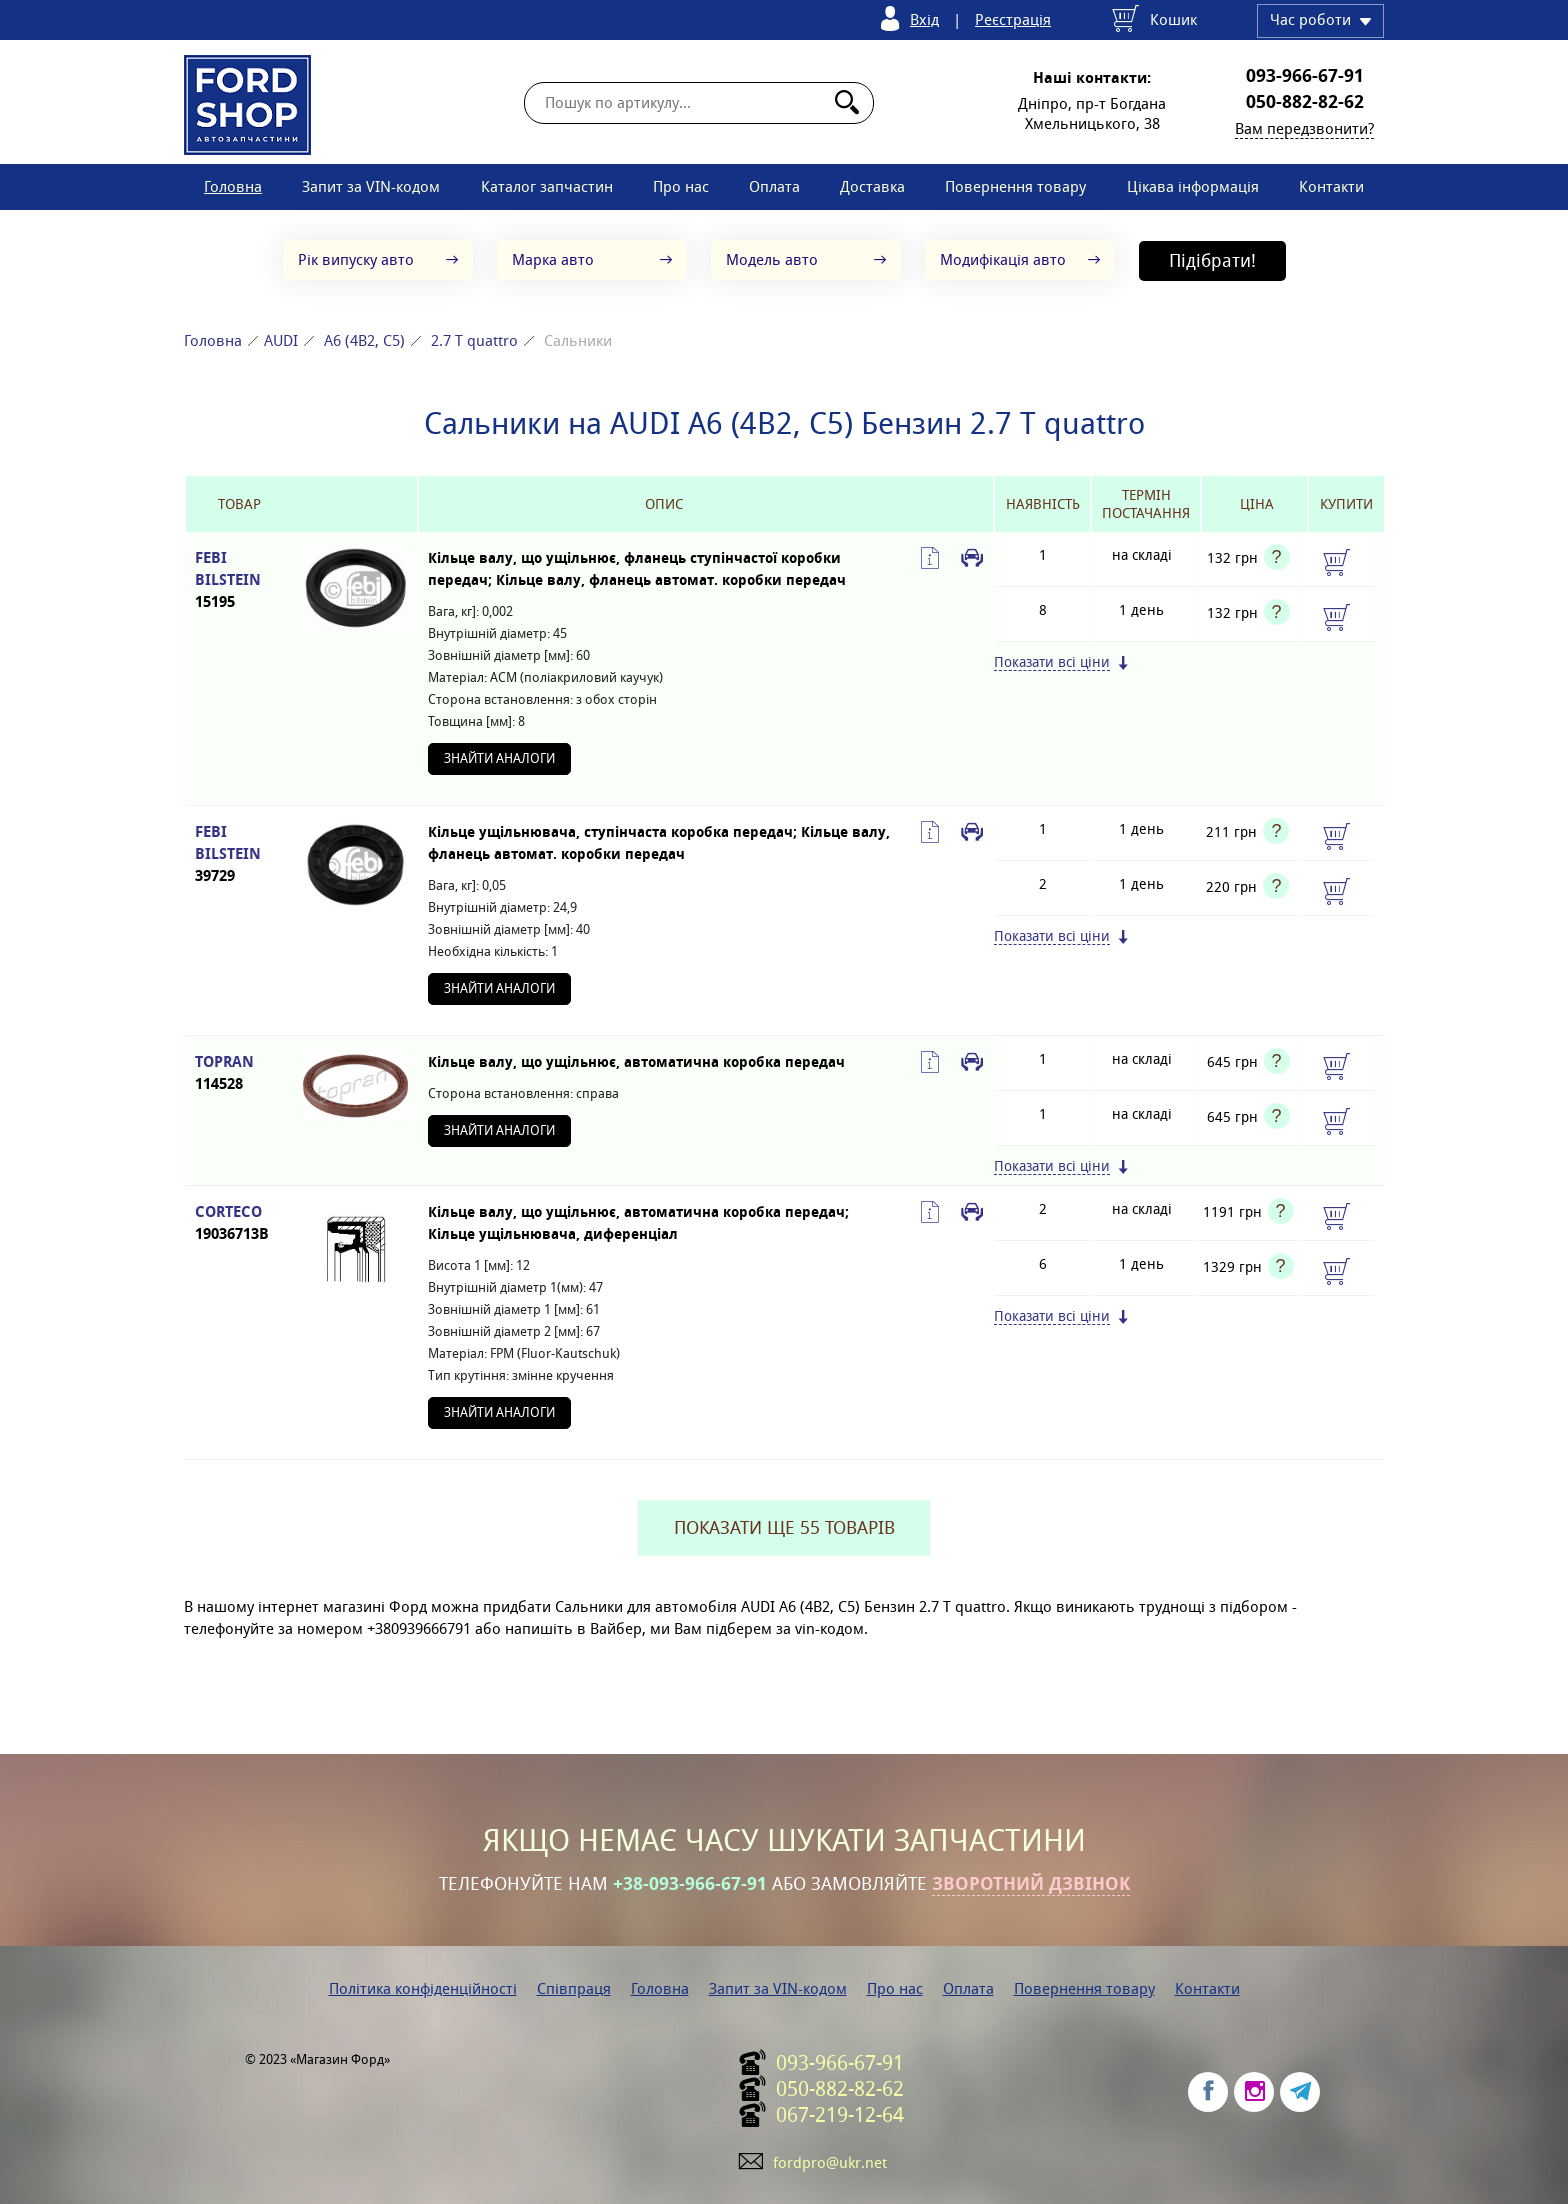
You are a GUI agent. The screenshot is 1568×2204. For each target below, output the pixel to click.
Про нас (681, 186)
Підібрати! (1212, 260)
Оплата (774, 186)
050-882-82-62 (1305, 102)
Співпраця (574, 1988)
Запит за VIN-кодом (371, 186)
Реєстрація (1013, 19)
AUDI (281, 340)
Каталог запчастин (547, 186)
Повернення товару (1015, 186)
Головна (233, 186)
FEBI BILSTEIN (239, 580)
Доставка (872, 186)
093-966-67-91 (1305, 76)
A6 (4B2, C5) (364, 340)
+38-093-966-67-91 (690, 1884)
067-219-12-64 (840, 2115)
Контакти (1331, 186)
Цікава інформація (1193, 186)
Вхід (924, 19)
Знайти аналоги (499, 758)
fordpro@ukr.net (830, 2162)
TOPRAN (239, 1073)
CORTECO (239, 1223)
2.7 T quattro (474, 340)
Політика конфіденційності (423, 1988)
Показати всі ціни (1052, 662)
